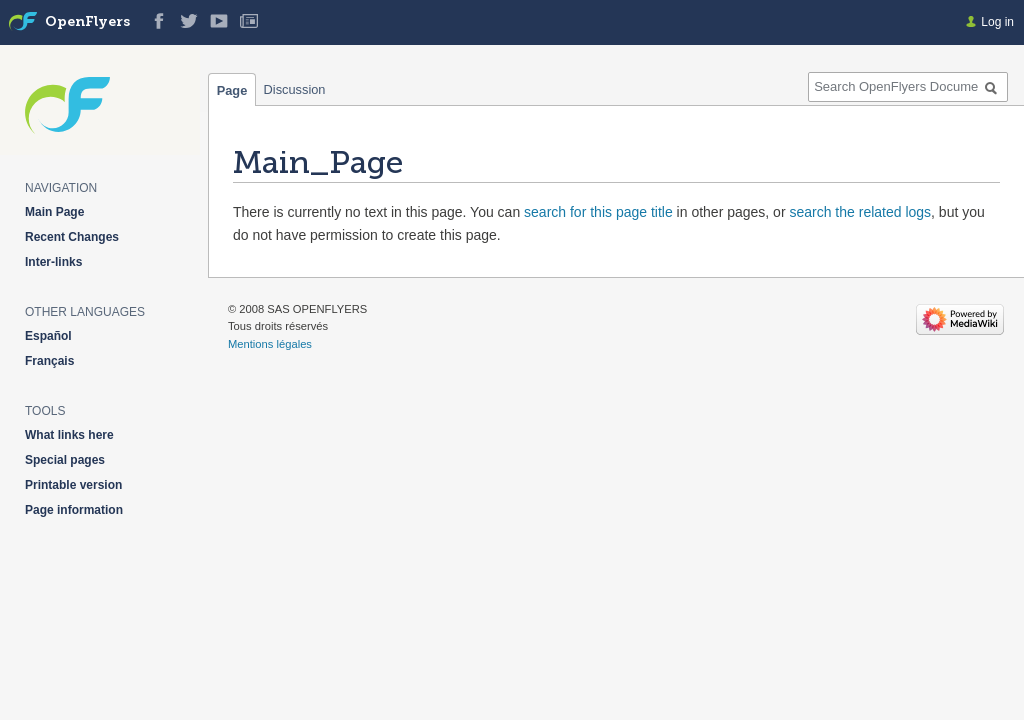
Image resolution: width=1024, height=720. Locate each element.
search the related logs (860, 212)
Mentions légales (270, 344)
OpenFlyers (87, 22)
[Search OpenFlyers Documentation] (908, 87)
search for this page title (598, 212)
